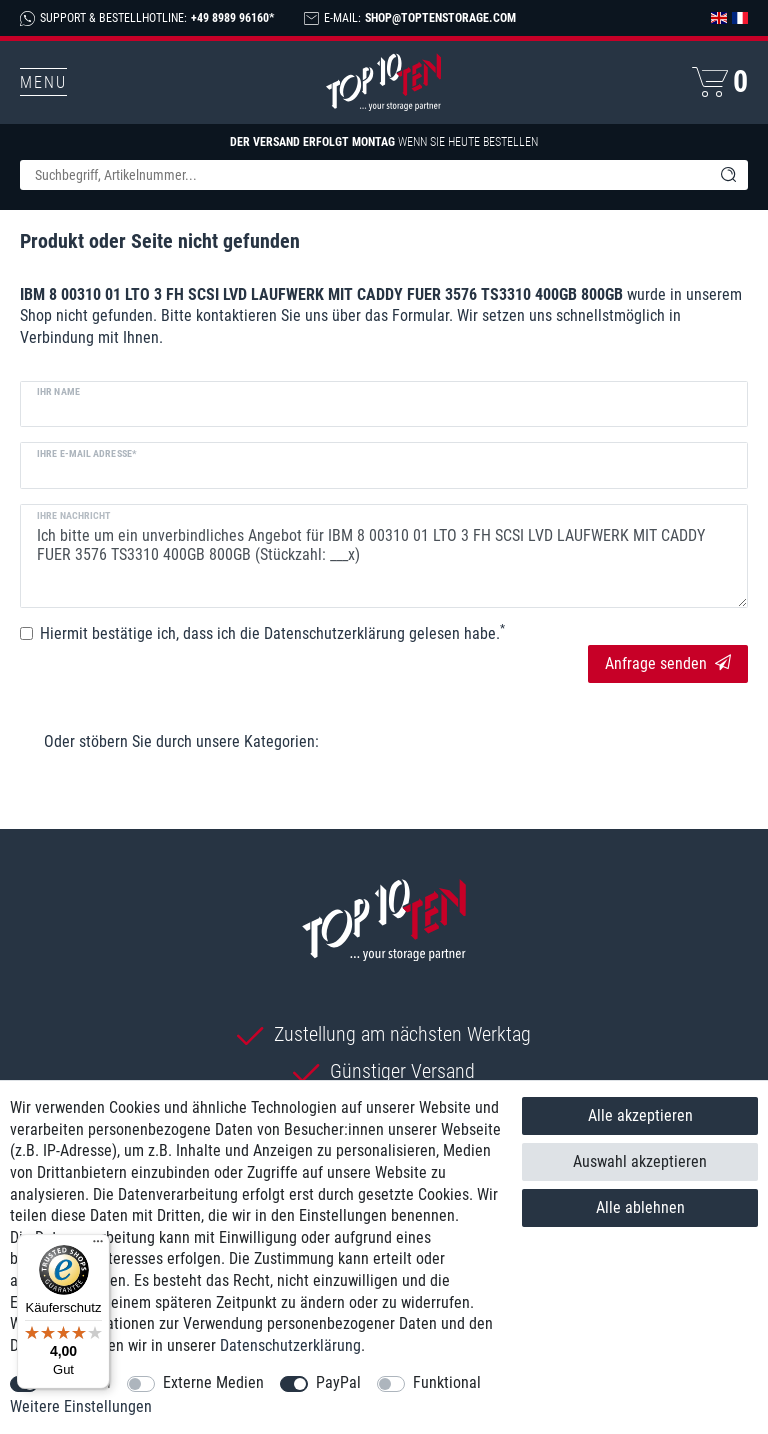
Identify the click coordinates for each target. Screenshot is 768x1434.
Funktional (447, 1382)
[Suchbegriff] (364, 175)
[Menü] (98, 1246)
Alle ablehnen (640, 1207)
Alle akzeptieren (640, 1115)
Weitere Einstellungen (81, 1406)
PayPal (338, 1382)
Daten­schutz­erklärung (290, 1345)
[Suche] (728, 175)
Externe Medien (213, 1382)
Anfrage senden (668, 663)
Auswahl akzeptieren (640, 1161)
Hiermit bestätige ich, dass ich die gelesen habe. (272, 633)
